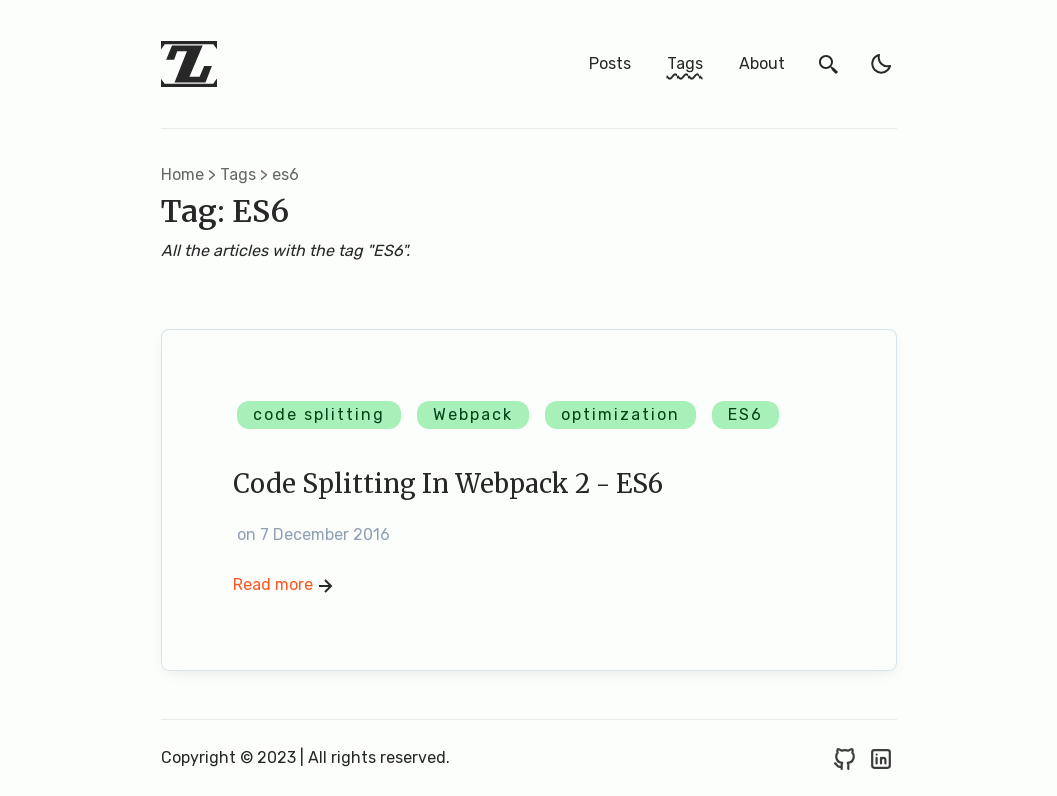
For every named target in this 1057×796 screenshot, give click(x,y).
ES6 (745, 414)
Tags (685, 63)
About (762, 63)
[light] (881, 64)
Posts (610, 63)
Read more (285, 586)
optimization (620, 414)
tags (238, 174)
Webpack (473, 414)
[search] (829, 64)
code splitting (319, 414)
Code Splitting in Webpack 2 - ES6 (448, 484)
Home (182, 174)
